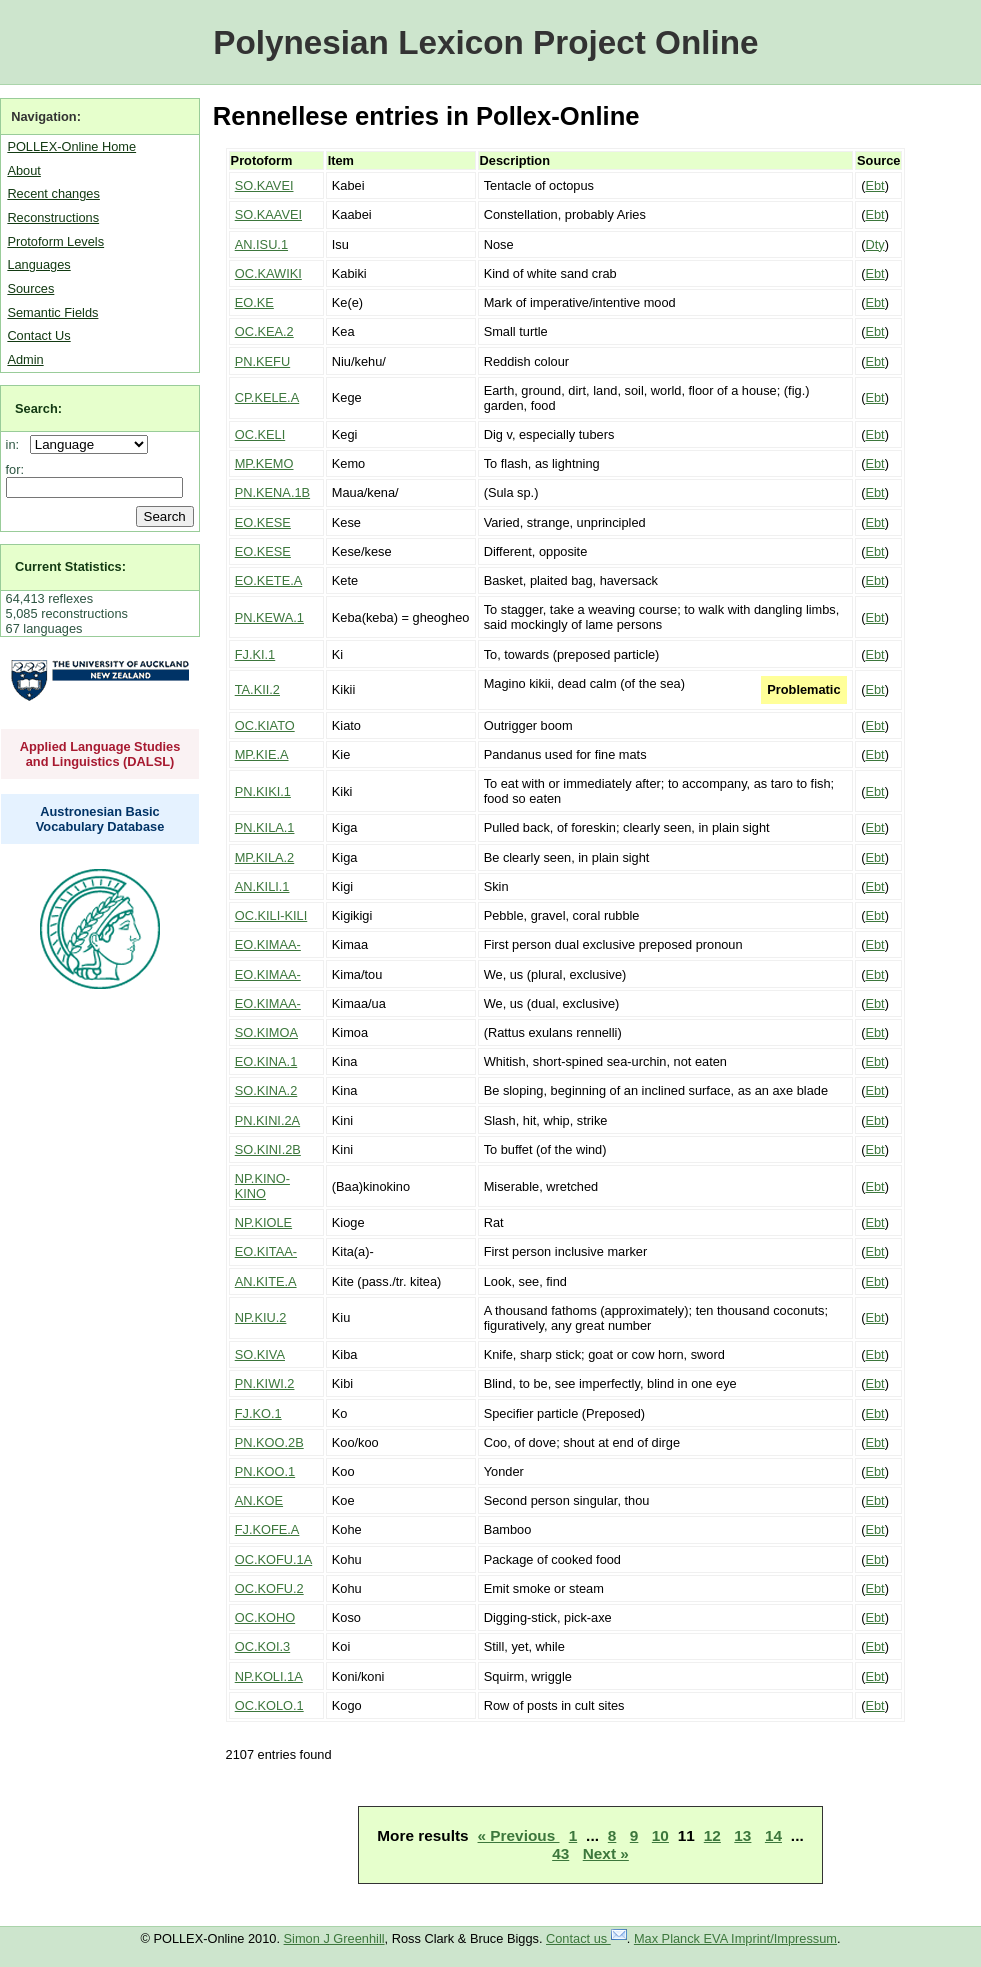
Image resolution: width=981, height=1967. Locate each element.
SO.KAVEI (264, 185)
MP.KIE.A (262, 754)
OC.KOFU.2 (269, 1588)
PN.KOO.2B (269, 1442)
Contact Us (38, 335)
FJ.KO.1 (258, 1413)
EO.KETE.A (269, 580)
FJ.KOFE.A (267, 1529)
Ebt (874, 185)
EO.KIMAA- (268, 944)
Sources (30, 288)
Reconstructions (53, 217)
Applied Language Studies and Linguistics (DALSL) (100, 754)
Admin (25, 359)
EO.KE (254, 302)
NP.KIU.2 (261, 1317)
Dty (874, 244)
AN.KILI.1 (262, 886)
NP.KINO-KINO (262, 1186)
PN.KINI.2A (267, 1120)
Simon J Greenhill (334, 1938)
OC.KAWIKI (268, 273)
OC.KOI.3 (262, 1646)
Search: (38, 408)
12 (712, 1835)
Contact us (586, 1938)
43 (560, 1853)
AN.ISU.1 (261, 244)
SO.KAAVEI (268, 214)
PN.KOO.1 (265, 1471)
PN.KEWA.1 (269, 617)
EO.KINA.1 (266, 1061)
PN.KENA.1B (272, 492)
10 (660, 1835)
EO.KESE (263, 522)
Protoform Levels (55, 241)
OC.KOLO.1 (269, 1705)
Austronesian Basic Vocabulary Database (100, 819)
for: (15, 469)
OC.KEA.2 (264, 331)
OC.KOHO (265, 1617)
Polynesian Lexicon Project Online (485, 42)
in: (16, 444)
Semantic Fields (52, 312)
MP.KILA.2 (265, 857)
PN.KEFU (262, 361)
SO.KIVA (260, 1354)
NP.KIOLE (263, 1222)
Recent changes (53, 193)
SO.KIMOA (266, 1032)
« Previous (519, 1835)
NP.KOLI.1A (269, 1676)
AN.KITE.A (266, 1281)
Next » (606, 1853)
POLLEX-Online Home (71, 146)
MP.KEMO (264, 463)
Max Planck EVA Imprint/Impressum (735, 1938)
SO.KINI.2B (268, 1149)
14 (773, 1835)
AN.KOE (259, 1500)
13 (742, 1835)
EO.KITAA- (266, 1251)
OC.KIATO (265, 725)
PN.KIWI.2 (265, 1383)
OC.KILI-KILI (271, 915)
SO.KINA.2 (266, 1090)
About (23, 170)
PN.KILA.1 (265, 827)
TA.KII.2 (257, 689)
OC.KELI (260, 434)
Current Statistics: (70, 566)
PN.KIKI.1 (263, 791)
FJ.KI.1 (255, 654)
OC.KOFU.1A (274, 1559)
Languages (38, 264)
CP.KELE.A (267, 397)
